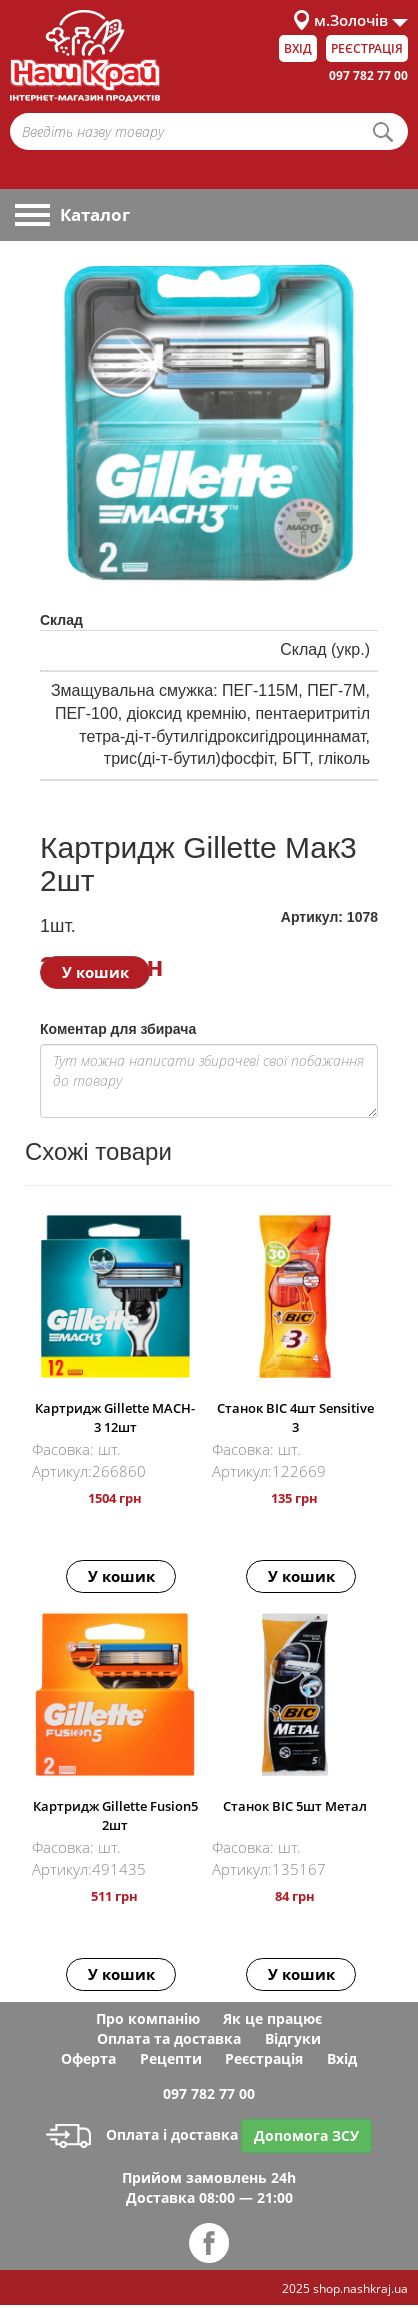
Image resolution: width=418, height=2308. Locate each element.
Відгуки (293, 2038)
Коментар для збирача (118, 1029)
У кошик (95, 972)
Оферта (88, 2058)
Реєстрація (367, 48)
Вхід (298, 48)
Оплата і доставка (142, 2134)
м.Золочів (351, 20)
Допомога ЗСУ (306, 2135)
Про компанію (148, 2018)
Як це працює (272, 2018)
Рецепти (171, 2058)
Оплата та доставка (169, 2038)
